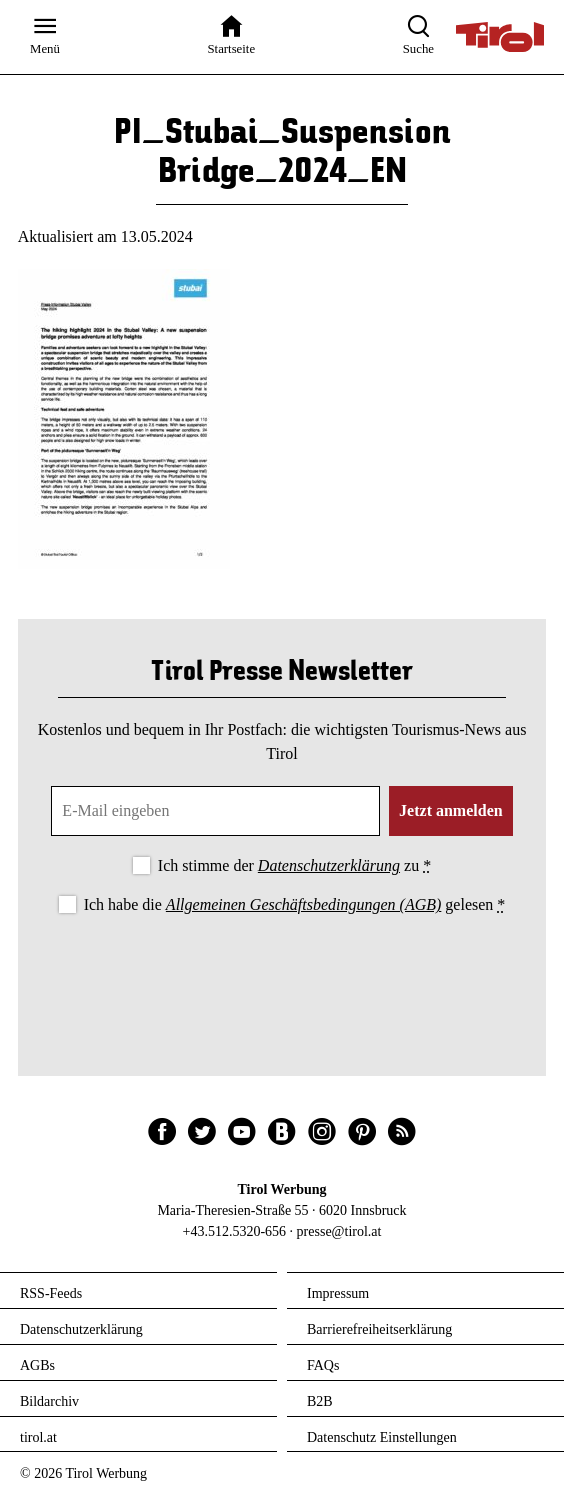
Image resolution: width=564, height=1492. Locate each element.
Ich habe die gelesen (295, 904)
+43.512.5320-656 (235, 1231)
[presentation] (282, 974)
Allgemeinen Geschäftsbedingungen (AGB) (303, 904)
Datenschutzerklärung (329, 865)
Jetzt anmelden (451, 810)
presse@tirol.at (339, 1231)
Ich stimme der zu (294, 865)
